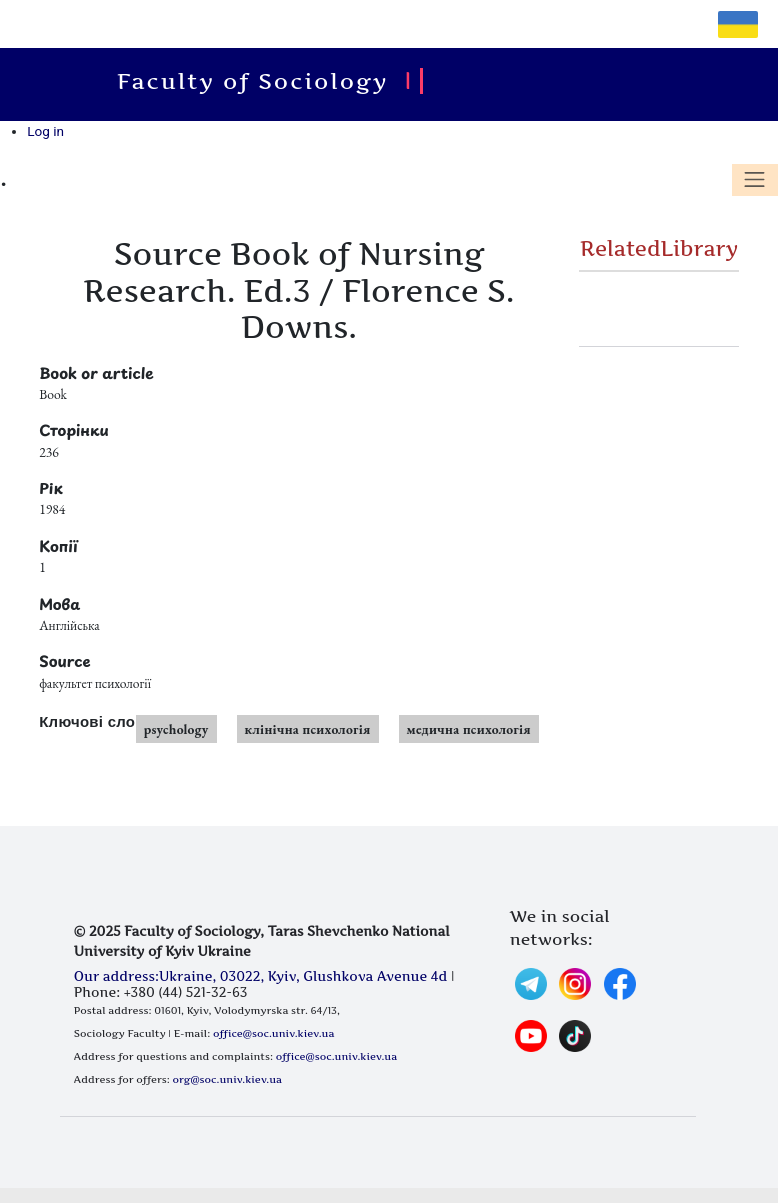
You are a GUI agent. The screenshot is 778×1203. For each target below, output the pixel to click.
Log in (45, 131)
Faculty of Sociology (261, 81)
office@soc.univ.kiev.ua (273, 1033)
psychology (176, 729)
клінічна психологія (308, 729)
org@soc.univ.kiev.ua (227, 1079)
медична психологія (469, 729)
